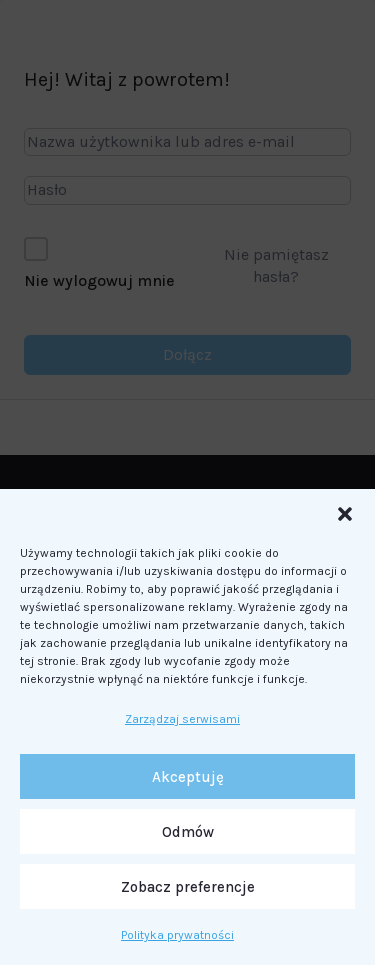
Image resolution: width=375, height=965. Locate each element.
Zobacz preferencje (188, 887)
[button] (345, 514)
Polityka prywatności (177, 935)
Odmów (188, 832)
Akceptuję (188, 777)
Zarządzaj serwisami (182, 719)
